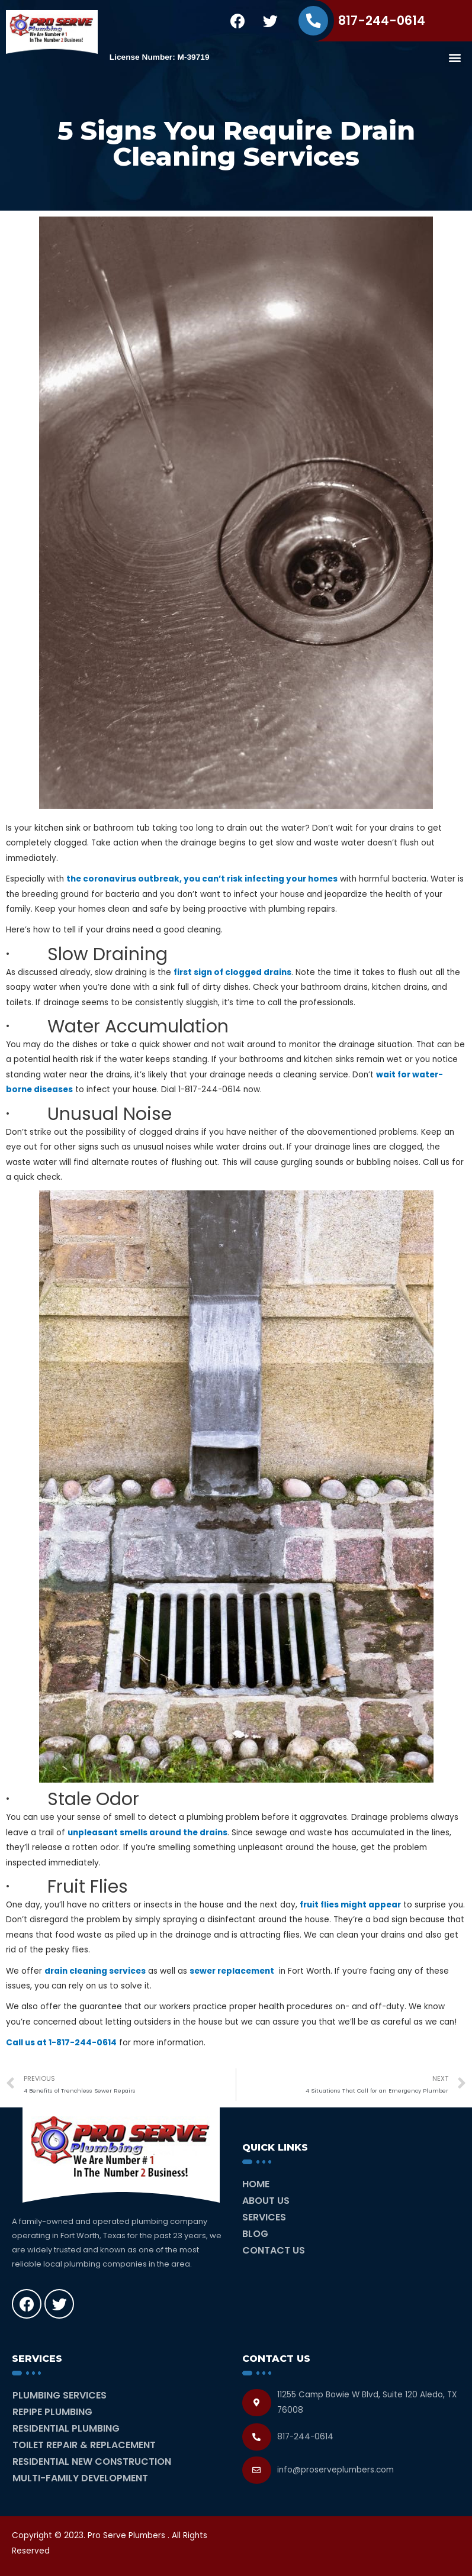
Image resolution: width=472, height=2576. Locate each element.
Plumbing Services (59, 2395)
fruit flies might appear (350, 1904)
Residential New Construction (91, 2461)
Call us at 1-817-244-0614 (61, 2042)
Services (264, 2217)
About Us (266, 2200)
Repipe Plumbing (52, 2412)
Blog (255, 2234)
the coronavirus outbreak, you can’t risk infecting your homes (202, 879)
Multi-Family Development (80, 2478)
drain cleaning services (95, 1971)
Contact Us (273, 2250)
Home (255, 2184)
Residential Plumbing (66, 2428)
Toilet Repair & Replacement (84, 2445)
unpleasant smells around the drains (147, 1832)
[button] (454, 57)
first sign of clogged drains (232, 972)
